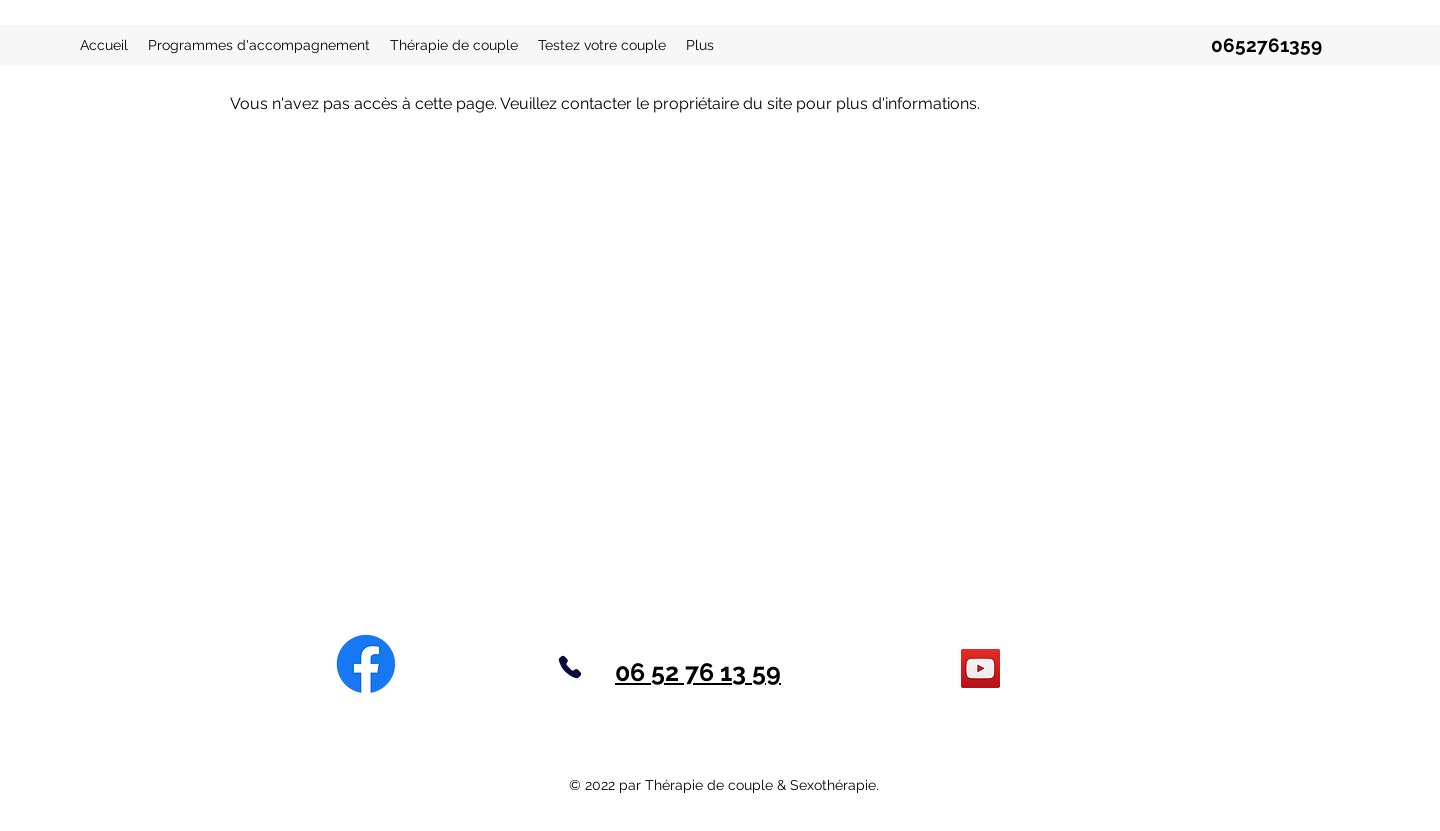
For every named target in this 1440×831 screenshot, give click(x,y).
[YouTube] (980, 668)
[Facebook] (366, 664)
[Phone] (570, 667)
